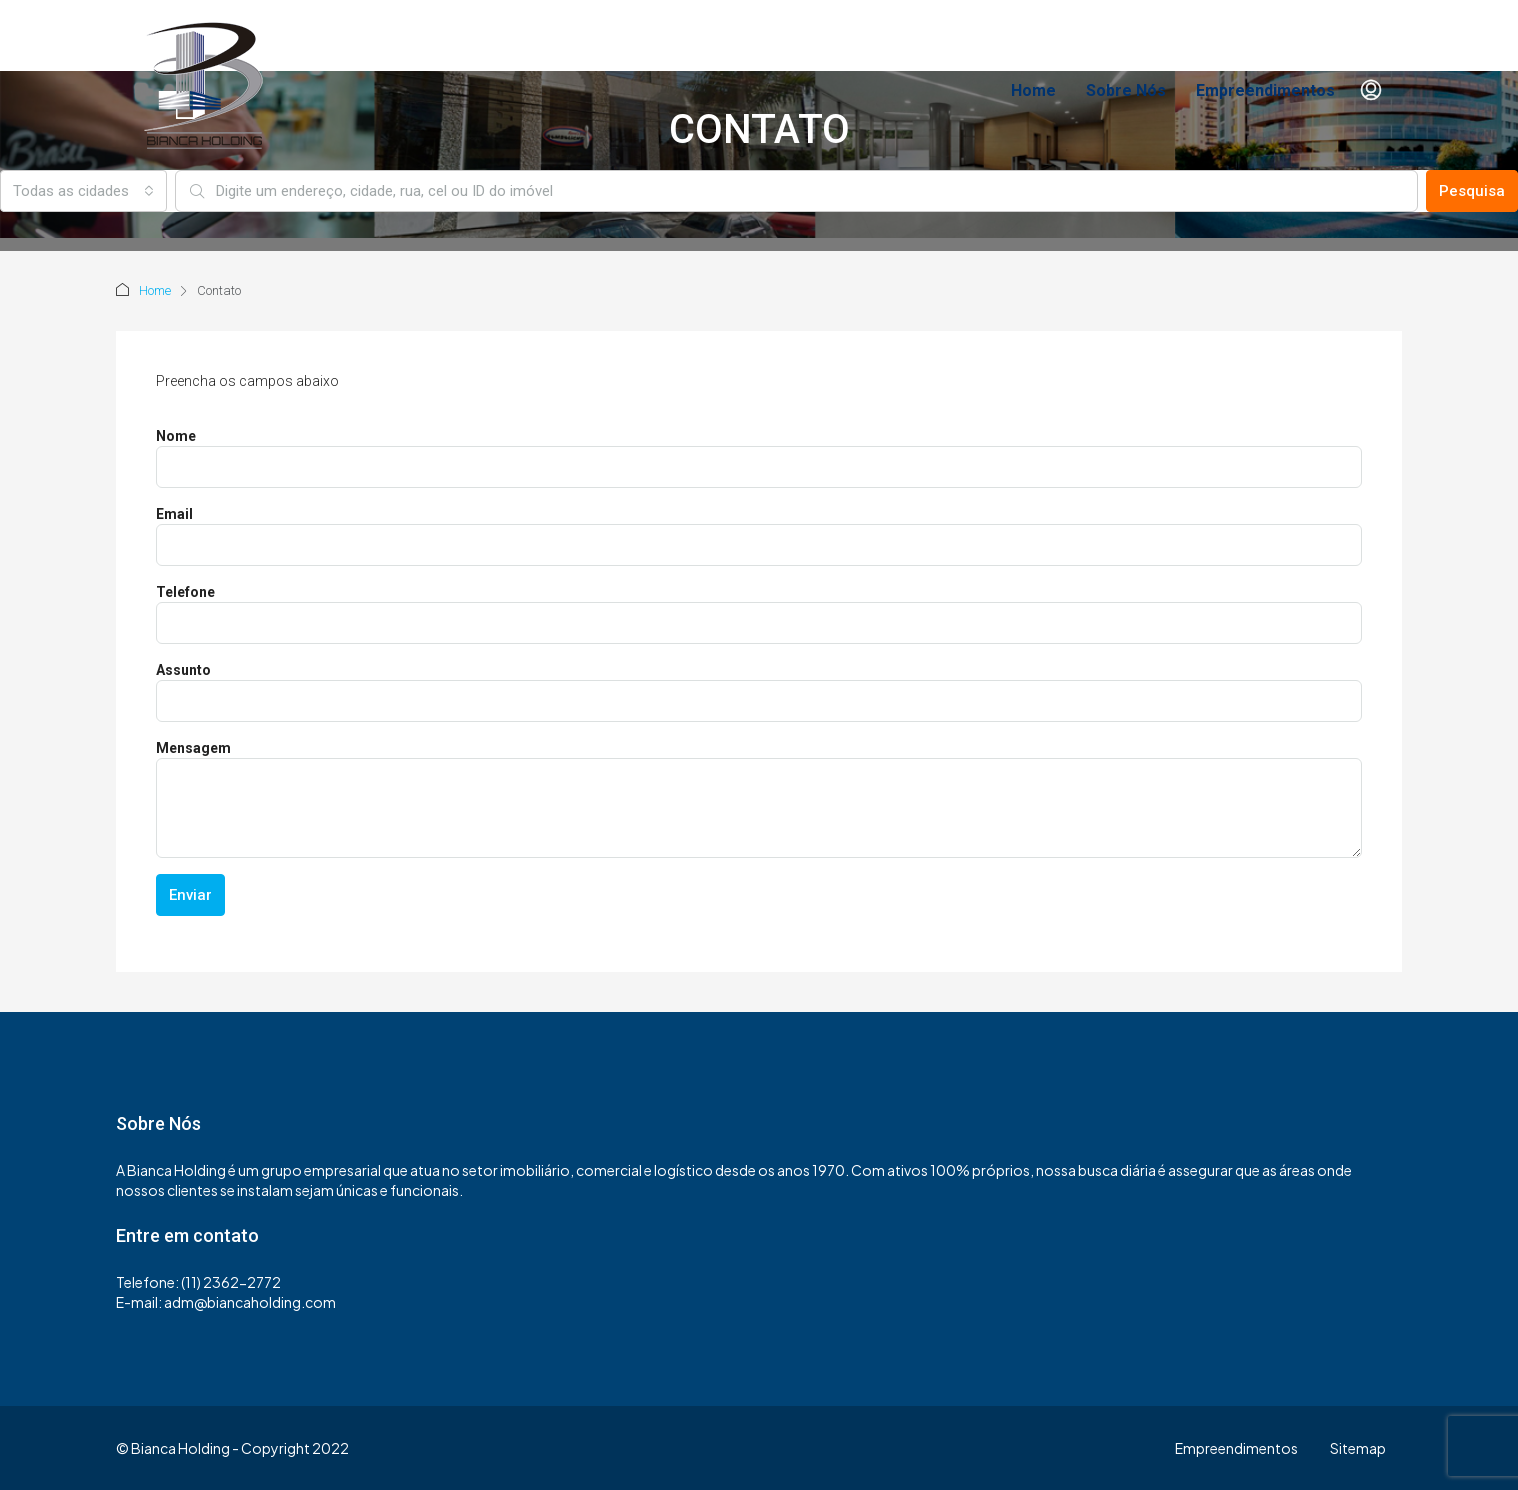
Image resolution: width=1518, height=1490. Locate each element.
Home (1033, 90)
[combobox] (83, 191)
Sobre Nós (1126, 90)
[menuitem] (1371, 91)
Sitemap (1358, 1448)
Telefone (185, 592)
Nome (176, 436)
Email (174, 514)
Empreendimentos (1265, 90)
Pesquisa (1472, 191)
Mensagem (193, 748)
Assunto (183, 670)
